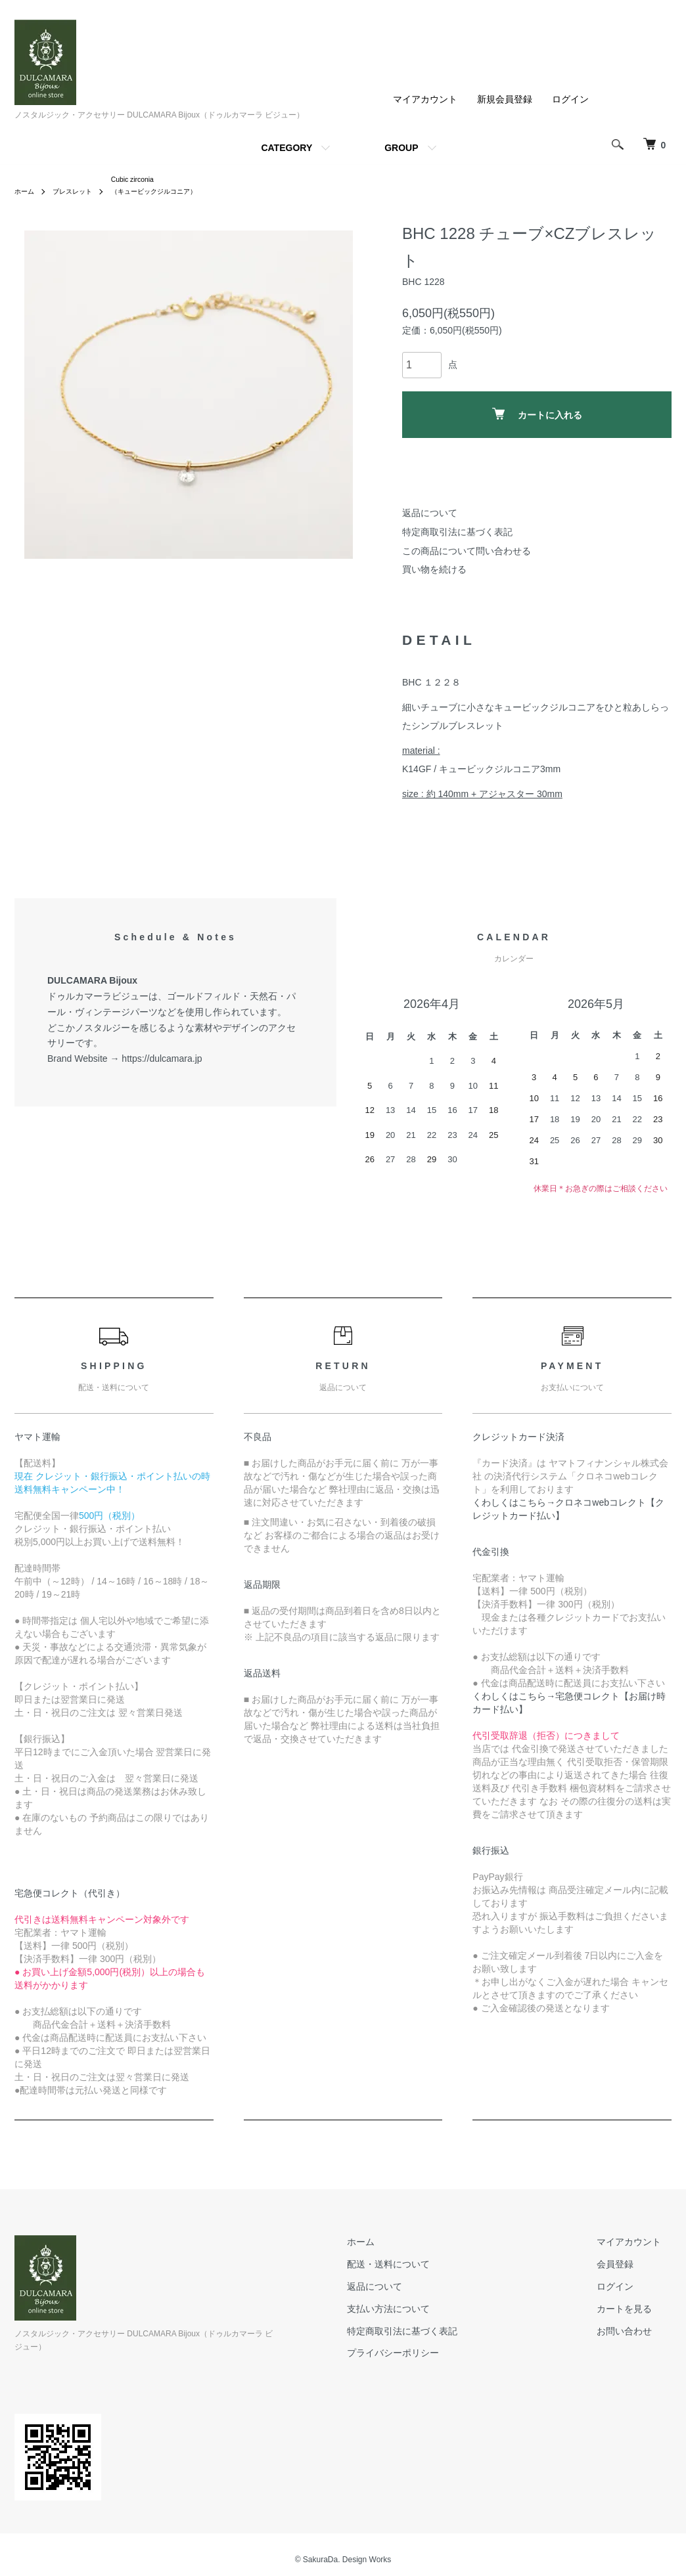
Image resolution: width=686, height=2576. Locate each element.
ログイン (570, 99)
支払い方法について (419, 2312)
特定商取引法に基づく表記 (457, 535)
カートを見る (634, 2312)
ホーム (26, 194)
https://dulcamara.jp (162, 1062)
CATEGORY (286, 147)
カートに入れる (537, 417)
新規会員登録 (504, 99)
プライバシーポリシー (424, 2356)
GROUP (401, 147)
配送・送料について (419, 2267)
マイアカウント (425, 99)
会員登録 (625, 2267)
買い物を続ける (434, 572)
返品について (429, 516)
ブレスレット (80, 194)
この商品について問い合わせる (466, 553)
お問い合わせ (634, 2334)
